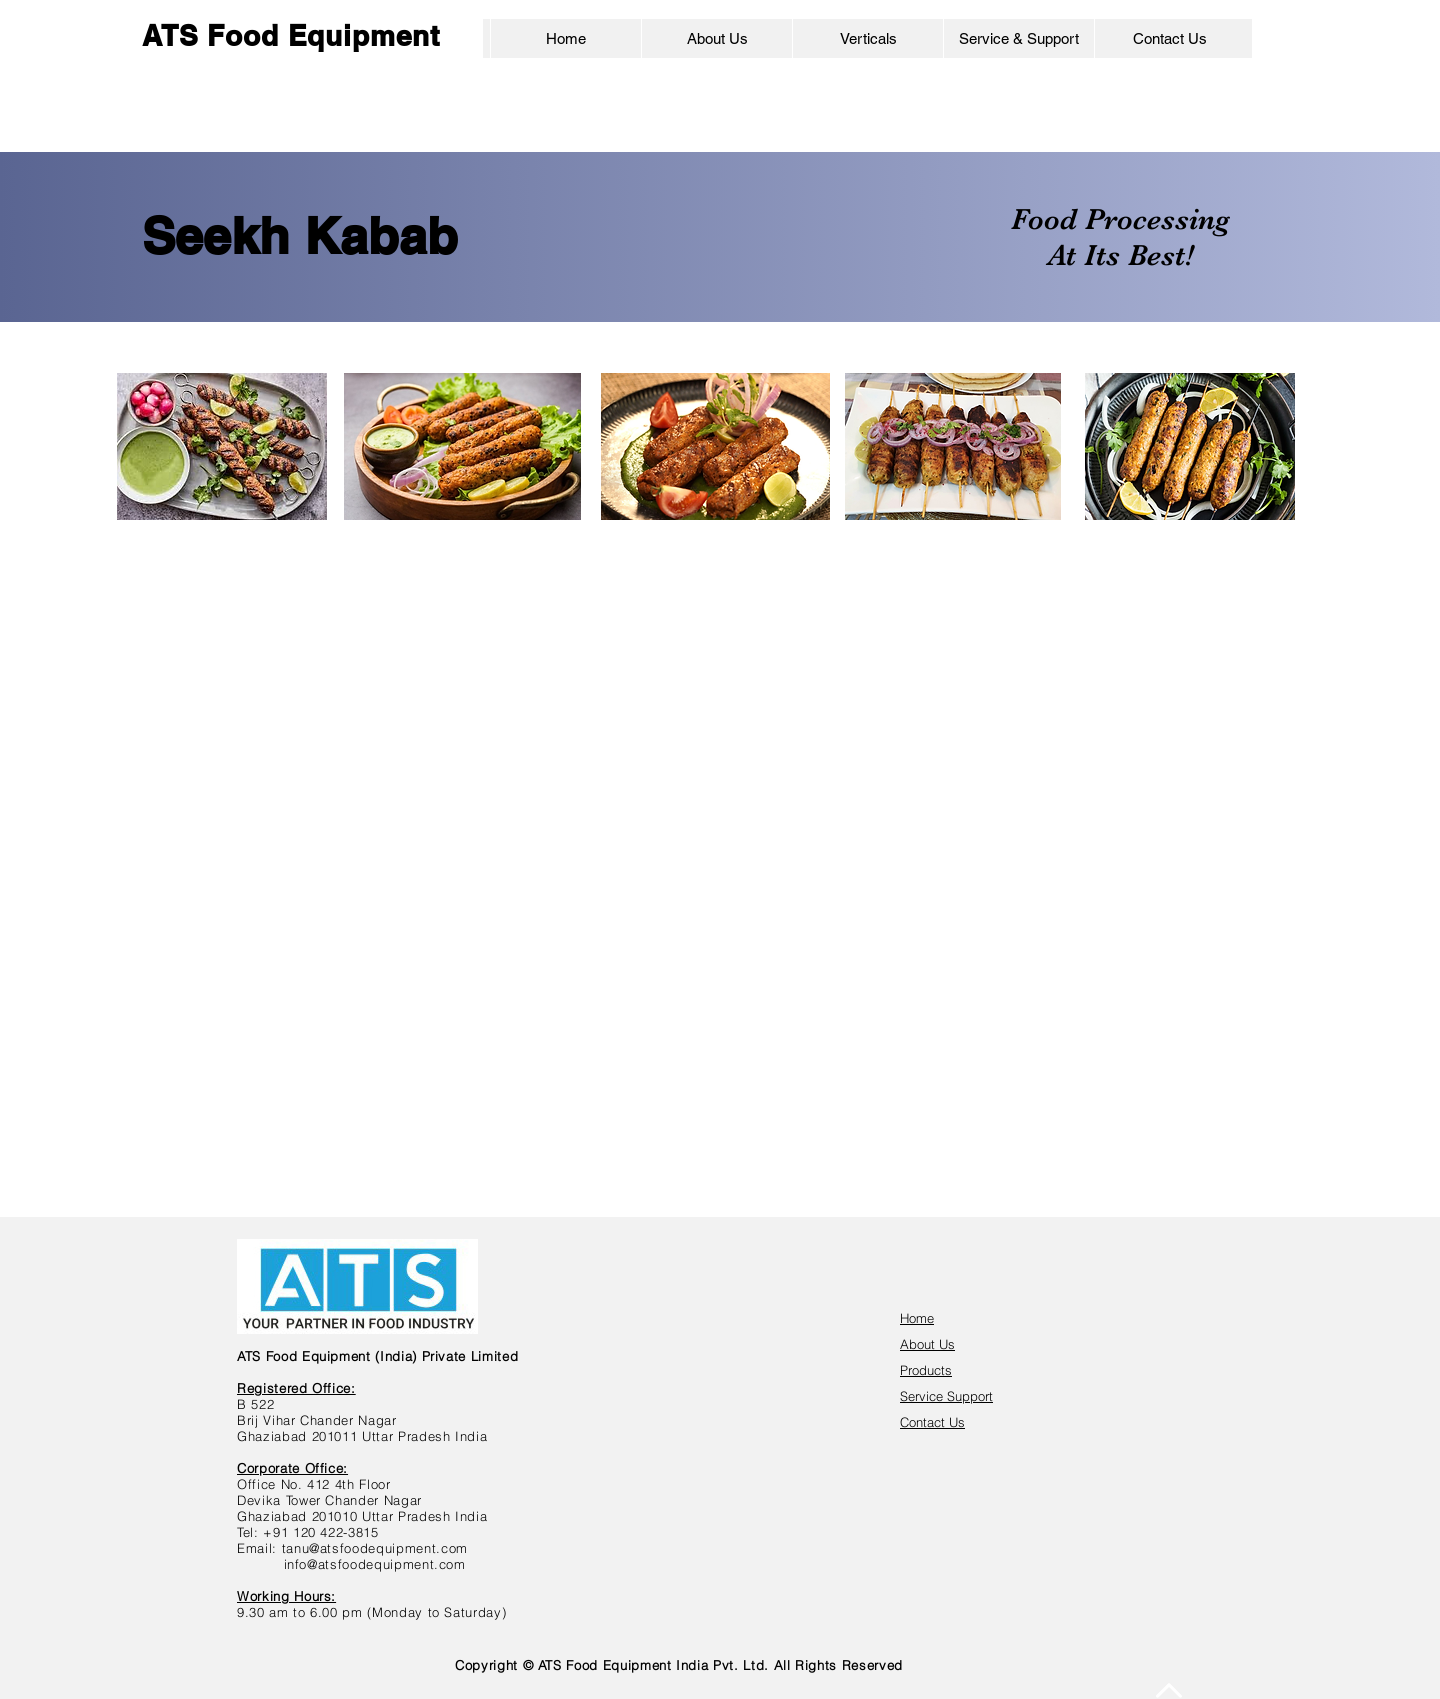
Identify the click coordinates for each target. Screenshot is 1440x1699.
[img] (904, 755)
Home (917, 1318)
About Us (927, 1344)
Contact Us (932, 1422)
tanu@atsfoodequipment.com (375, 1548)
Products (926, 1370)
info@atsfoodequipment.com (375, 1564)
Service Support (946, 1396)
